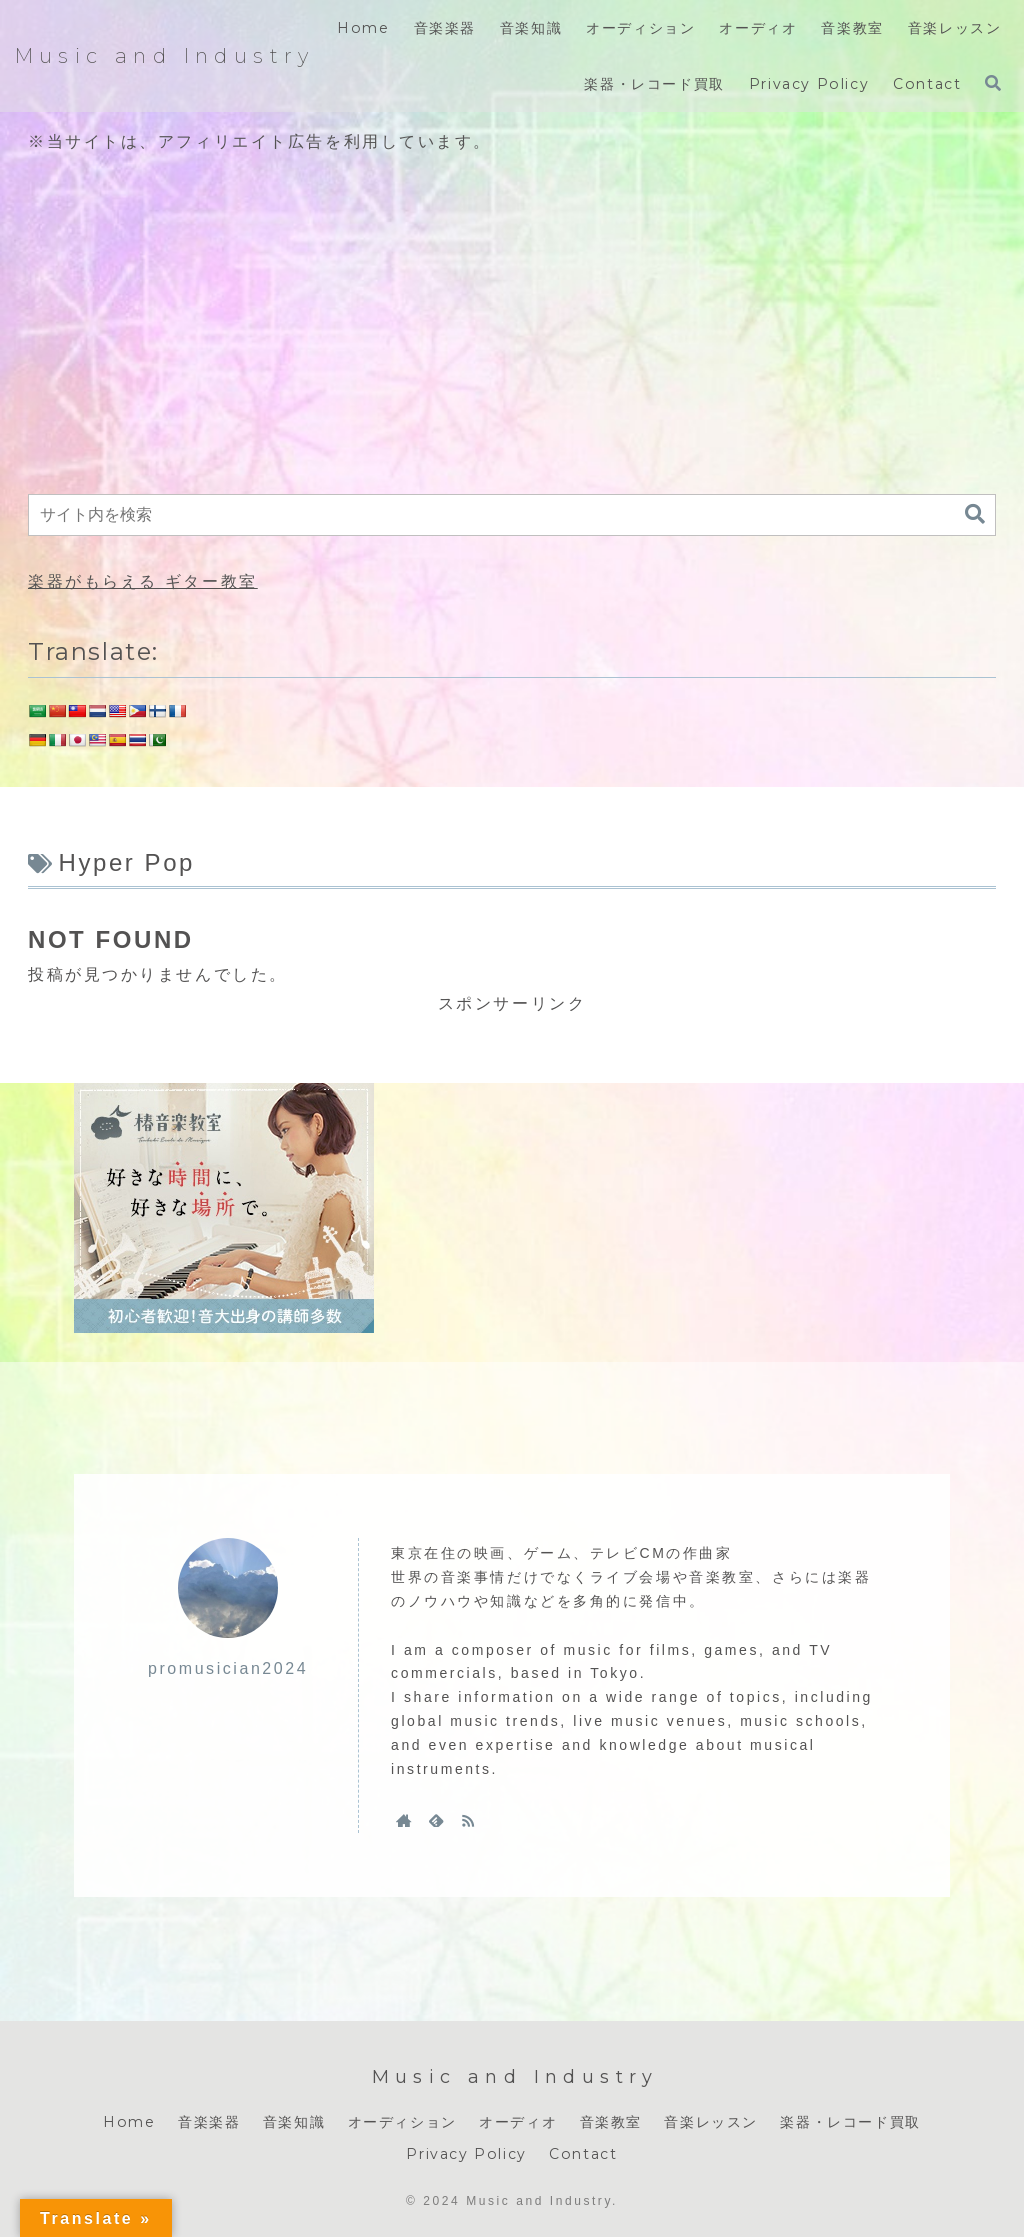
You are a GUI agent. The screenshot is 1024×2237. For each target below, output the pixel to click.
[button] (975, 514)
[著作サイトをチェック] (404, 1820)
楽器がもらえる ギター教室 (143, 581)
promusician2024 (228, 1668)
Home (129, 2122)
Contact (583, 2154)
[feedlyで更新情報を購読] (436, 1820)
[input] (512, 515)
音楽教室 (611, 2122)
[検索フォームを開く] (993, 83)
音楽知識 (294, 2122)
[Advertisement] (512, 326)
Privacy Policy (466, 2154)
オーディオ (518, 2122)
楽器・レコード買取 (850, 2122)
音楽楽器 (209, 2122)
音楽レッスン (711, 2122)
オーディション (402, 2122)
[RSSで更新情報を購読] (468, 1820)
